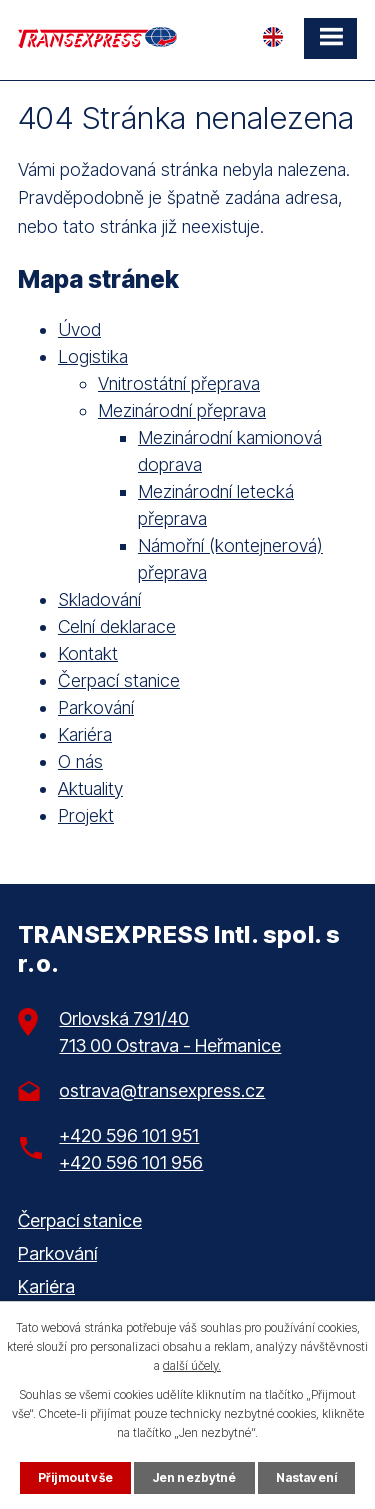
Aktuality (90, 788)
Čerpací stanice (119, 680)
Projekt (86, 815)
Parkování (96, 707)
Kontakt (88, 653)
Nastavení (306, 1477)
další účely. (192, 1365)
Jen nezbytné (194, 1477)
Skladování (99, 599)
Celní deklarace (117, 626)
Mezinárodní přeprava (182, 410)
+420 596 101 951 (129, 1135)
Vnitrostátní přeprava (179, 383)
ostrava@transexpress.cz (162, 1090)
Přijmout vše (75, 1477)
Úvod (79, 329)
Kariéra (85, 734)
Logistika (93, 356)
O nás (80, 761)
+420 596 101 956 (131, 1162)
